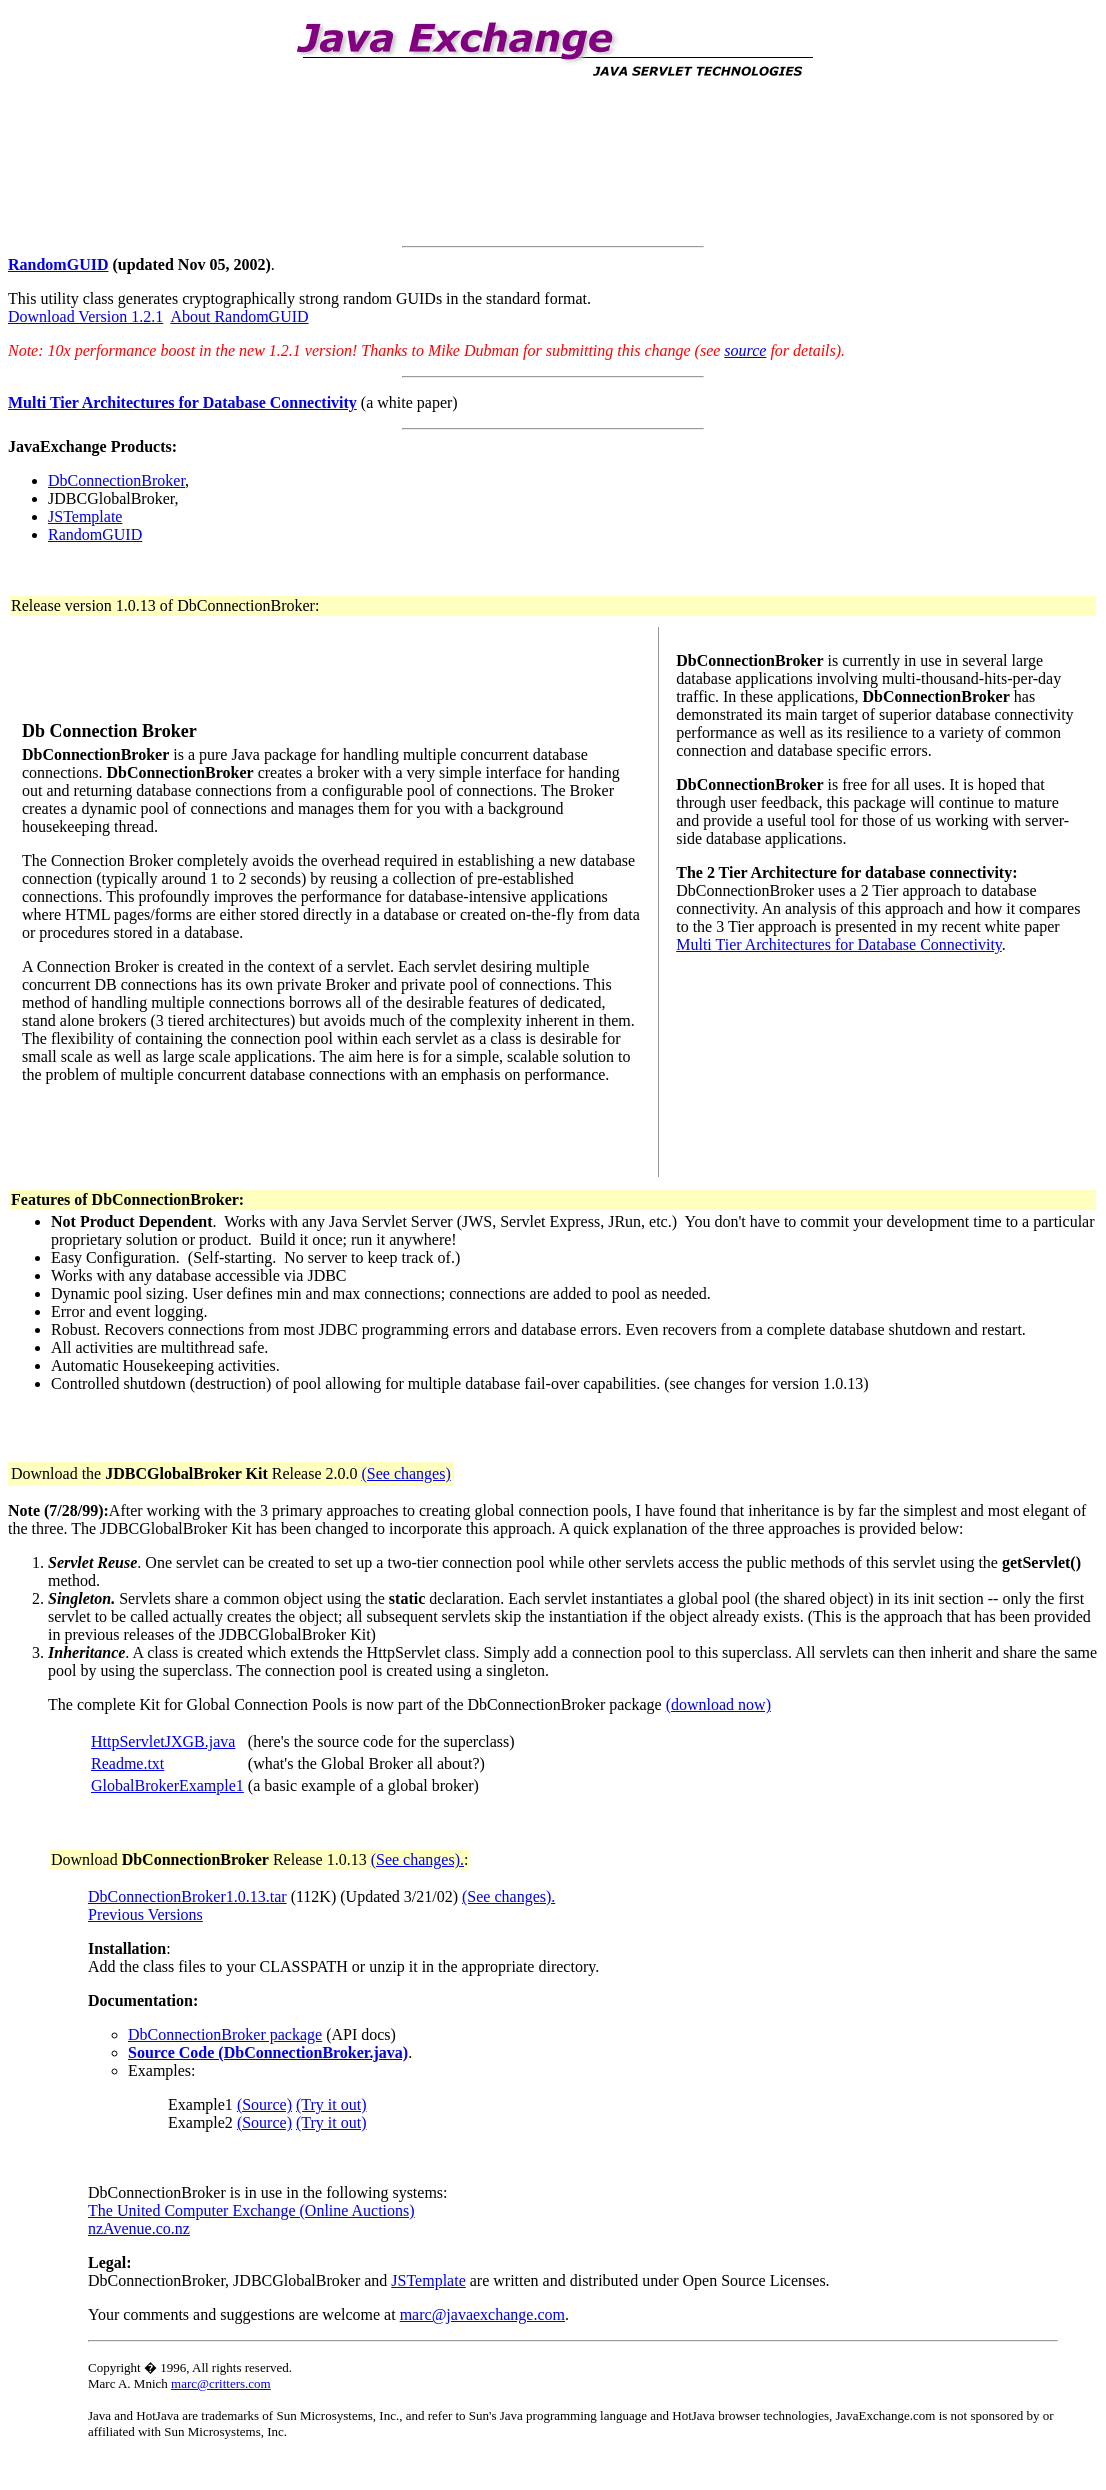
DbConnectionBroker (116, 480)
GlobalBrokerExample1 (167, 1785)
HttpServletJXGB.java (163, 1741)
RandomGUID (58, 264)
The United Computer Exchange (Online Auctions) (251, 2210)
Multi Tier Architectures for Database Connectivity (839, 944)
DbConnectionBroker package (225, 2034)
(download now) (718, 1704)
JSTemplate (85, 516)
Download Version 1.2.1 (85, 316)
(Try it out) (331, 2104)
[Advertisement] (372, 151)
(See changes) (405, 1473)
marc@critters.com (221, 2383)
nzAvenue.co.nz (139, 2228)
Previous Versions (145, 1914)
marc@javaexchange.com (482, 2314)
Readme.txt (127, 1763)
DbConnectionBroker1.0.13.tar (187, 1896)
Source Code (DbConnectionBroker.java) (268, 2052)
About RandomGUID (239, 316)
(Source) (264, 2104)
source (745, 350)
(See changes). (417, 1859)
